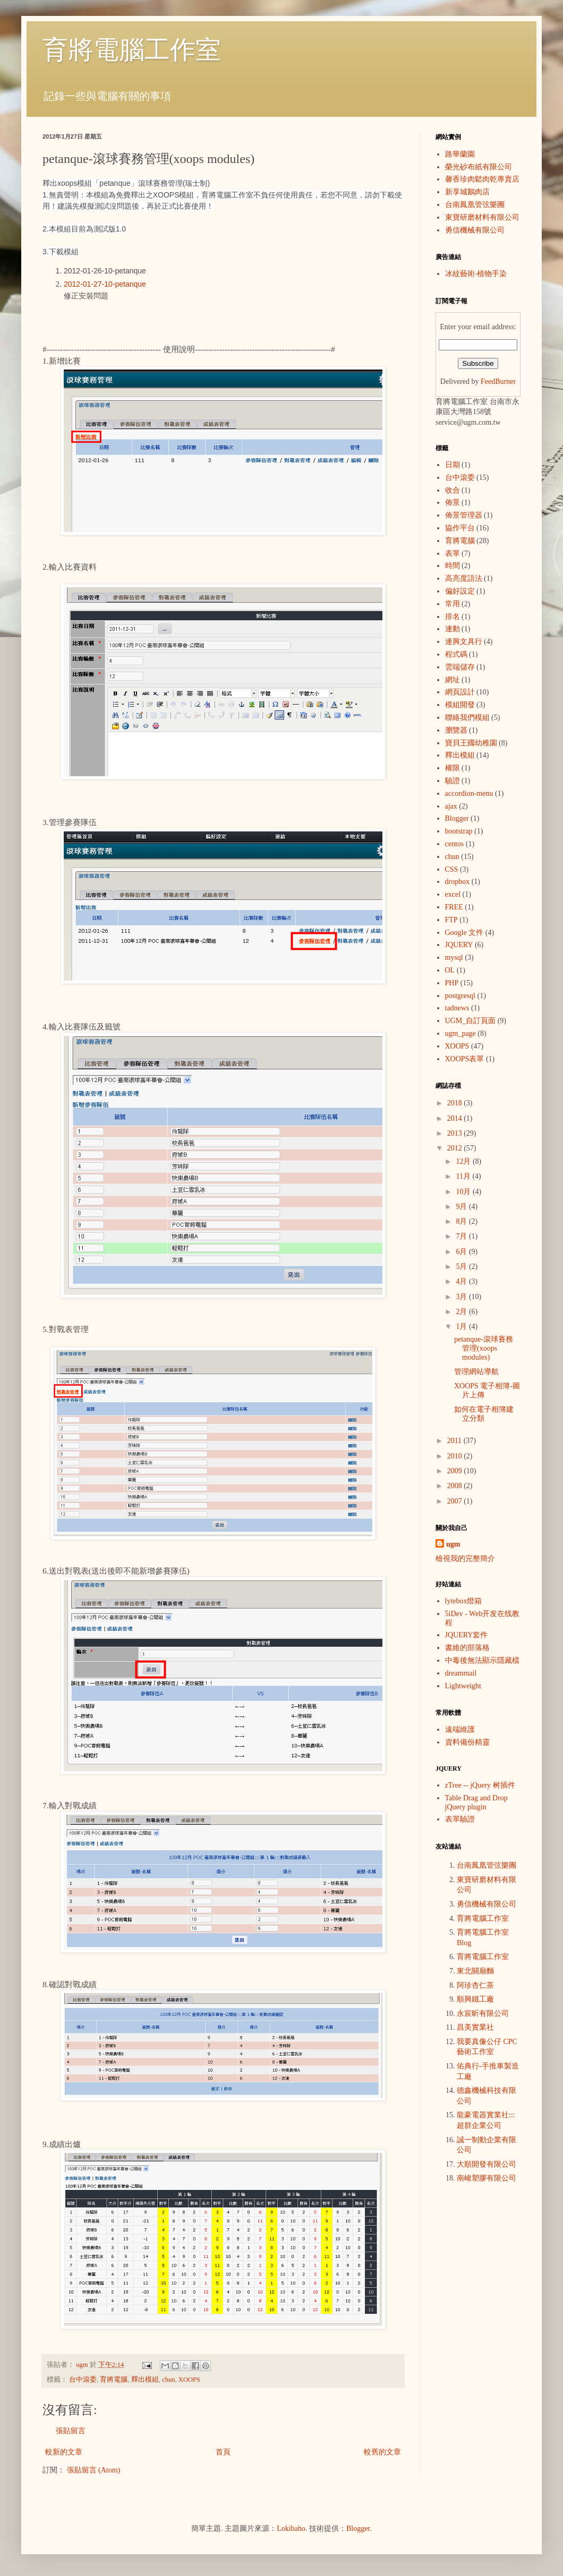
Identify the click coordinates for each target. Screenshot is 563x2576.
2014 (455, 1118)
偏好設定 (460, 591)
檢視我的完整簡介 (465, 1558)
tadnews (457, 1008)
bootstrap (459, 831)
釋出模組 (145, 2379)
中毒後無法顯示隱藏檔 (482, 1660)
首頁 (223, 2452)
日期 (452, 465)
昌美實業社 (475, 2027)
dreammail (461, 1673)
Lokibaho (291, 2528)
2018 (455, 1103)
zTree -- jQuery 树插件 (480, 1785)
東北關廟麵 (475, 1971)
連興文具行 (463, 642)
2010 (455, 1456)
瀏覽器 (456, 730)
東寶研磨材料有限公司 (482, 217)
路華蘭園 (460, 154)
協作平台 (460, 528)
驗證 (452, 781)
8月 (462, 1221)
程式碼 (456, 654)
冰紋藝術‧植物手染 (476, 274)
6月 (462, 1252)
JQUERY (459, 945)
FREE (454, 907)
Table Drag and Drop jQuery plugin (476, 1802)
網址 (452, 680)
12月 (464, 1161)
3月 (462, 1297)
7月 (462, 1236)
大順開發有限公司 (486, 2164)
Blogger (457, 818)
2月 (462, 1312)
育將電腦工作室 (131, 50)
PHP (452, 983)
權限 (452, 768)
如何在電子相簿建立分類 (484, 1413)
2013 (455, 1133)
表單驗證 (460, 1819)
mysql (454, 957)
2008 (455, 1486)
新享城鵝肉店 (467, 192)
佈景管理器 (463, 515)
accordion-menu (469, 793)
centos (454, 844)
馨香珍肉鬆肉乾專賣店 (482, 179)
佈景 (452, 502)
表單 (452, 553)
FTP (451, 920)
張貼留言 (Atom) (94, 2470)
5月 (462, 1266)
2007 (455, 1501)
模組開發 (460, 705)
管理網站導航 (476, 1372)
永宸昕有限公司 (483, 2013)
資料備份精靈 (467, 1742)
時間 (452, 566)
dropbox (457, 882)
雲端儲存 (460, 667)
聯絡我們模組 (467, 718)
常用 (452, 604)
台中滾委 (83, 2379)
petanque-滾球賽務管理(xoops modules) (483, 1348)
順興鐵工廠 (475, 1999)
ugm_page (460, 1033)
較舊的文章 (382, 2452)
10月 (464, 1192)
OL (450, 970)
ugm (453, 1544)
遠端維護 (460, 1729)
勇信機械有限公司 (475, 230)
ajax (451, 806)
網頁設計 (460, 692)
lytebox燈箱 (463, 1601)
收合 (452, 490)
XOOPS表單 (464, 1059)
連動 (452, 629)
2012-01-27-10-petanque (105, 284)
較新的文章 (63, 2452)
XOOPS (189, 2379)
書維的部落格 (467, 1648)
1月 (462, 1326)
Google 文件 (464, 933)
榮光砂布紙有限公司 (478, 167)
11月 (464, 1176)
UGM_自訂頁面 (470, 1021)
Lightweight (463, 1686)
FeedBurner (498, 381)
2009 (455, 1471)
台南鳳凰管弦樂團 (475, 205)
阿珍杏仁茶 (475, 1985)
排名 (452, 617)
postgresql (460, 996)
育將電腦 (113, 2379)
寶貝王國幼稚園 (471, 743)
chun (168, 2379)
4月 (462, 1281)
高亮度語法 (463, 578)
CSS (451, 869)
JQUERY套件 (466, 1635)
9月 (462, 1206)
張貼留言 (71, 2431)
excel (453, 894)
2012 (455, 1148)
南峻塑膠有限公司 (486, 2178)
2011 (455, 1441)
